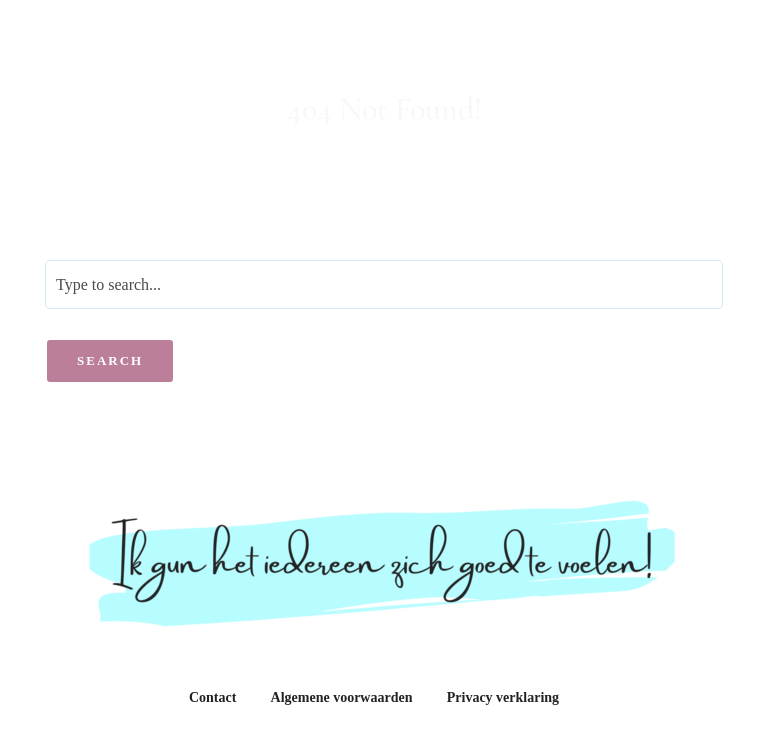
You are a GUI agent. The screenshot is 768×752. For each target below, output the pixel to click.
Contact (212, 697)
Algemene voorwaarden (342, 697)
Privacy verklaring (503, 697)
